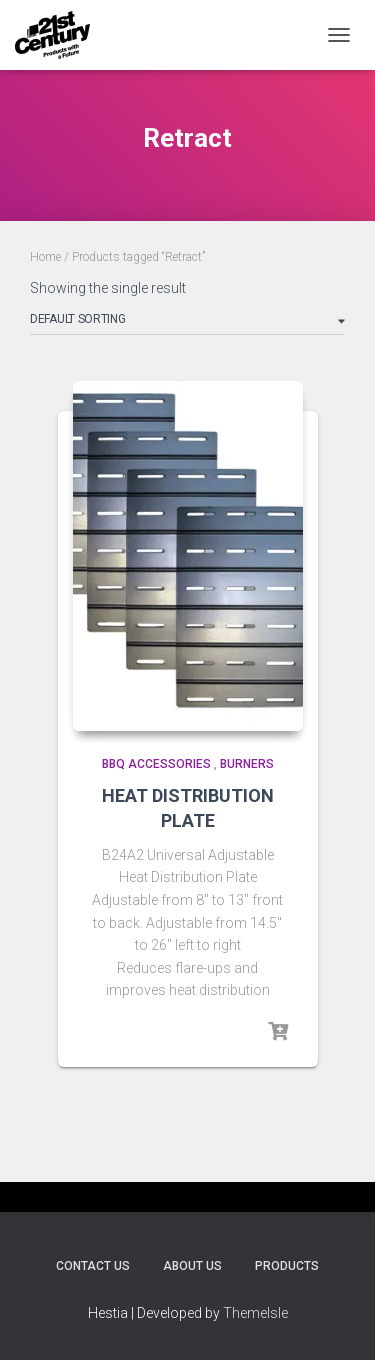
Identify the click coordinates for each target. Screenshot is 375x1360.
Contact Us (93, 1266)
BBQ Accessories (156, 764)
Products (287, 1266)
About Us (192, 1266)
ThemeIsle (255, 1313)
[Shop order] (187, 323)
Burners (247, 764)
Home (45, 257)
